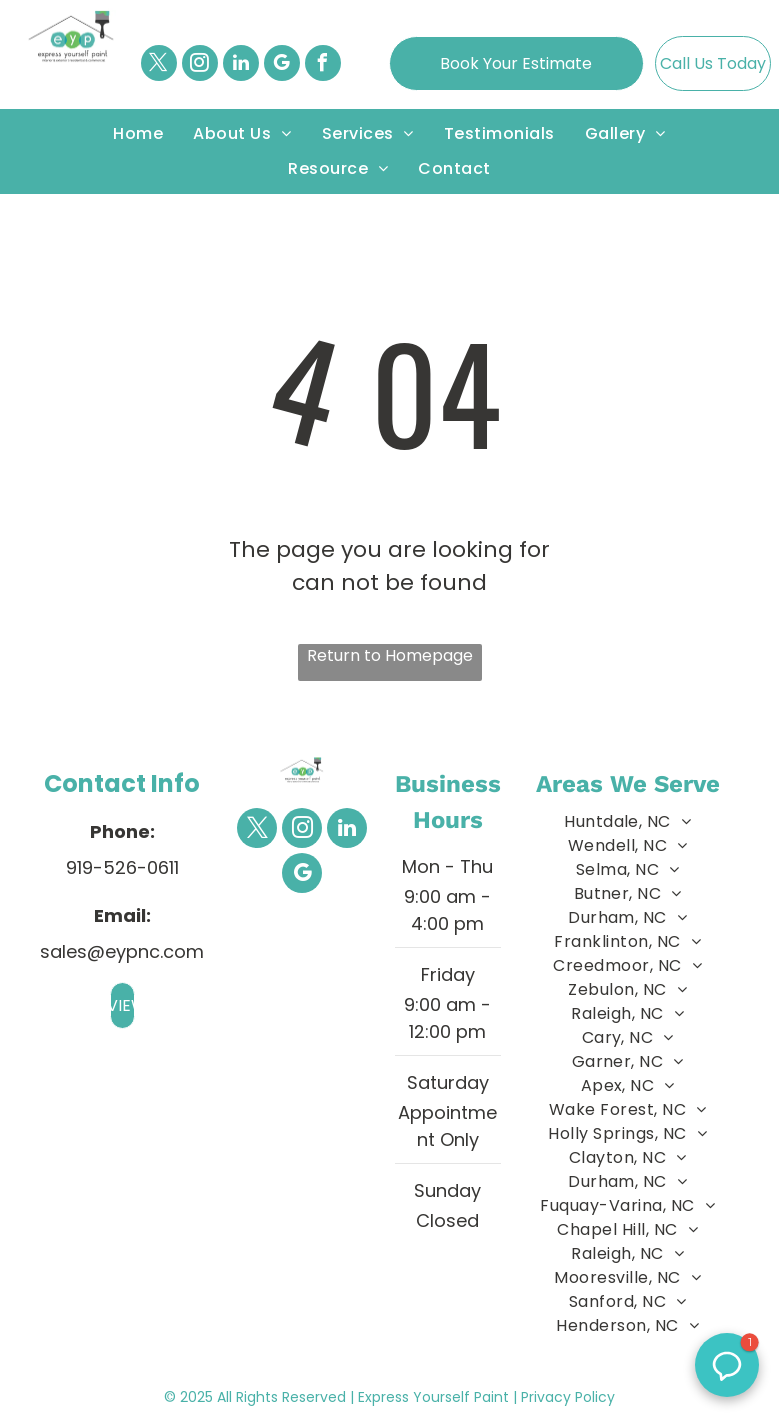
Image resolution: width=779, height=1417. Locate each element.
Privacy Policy (568, 1397)
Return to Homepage (390, 655)
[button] (727, 1365)
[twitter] (159, 65)
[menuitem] (138, 134)
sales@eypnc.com (122, 951)
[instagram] (200, 65)
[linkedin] (241, 65)
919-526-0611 (122, 867)
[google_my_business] (282, 65)
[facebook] (323, 65)
